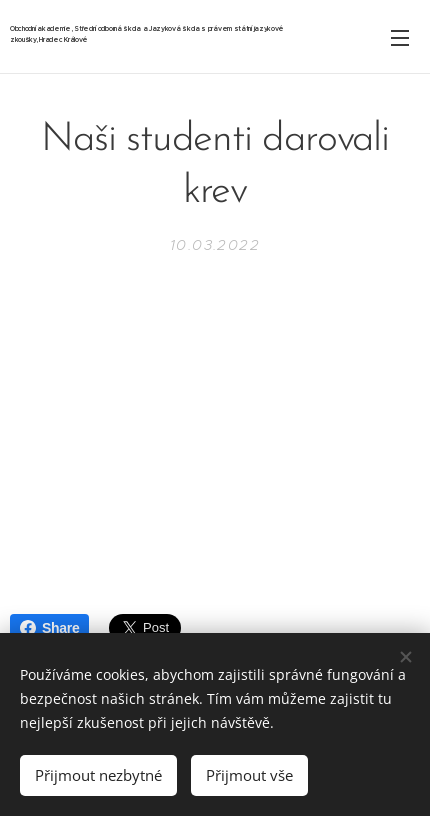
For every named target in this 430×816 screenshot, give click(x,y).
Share (49, 628)
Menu (400, 38)
